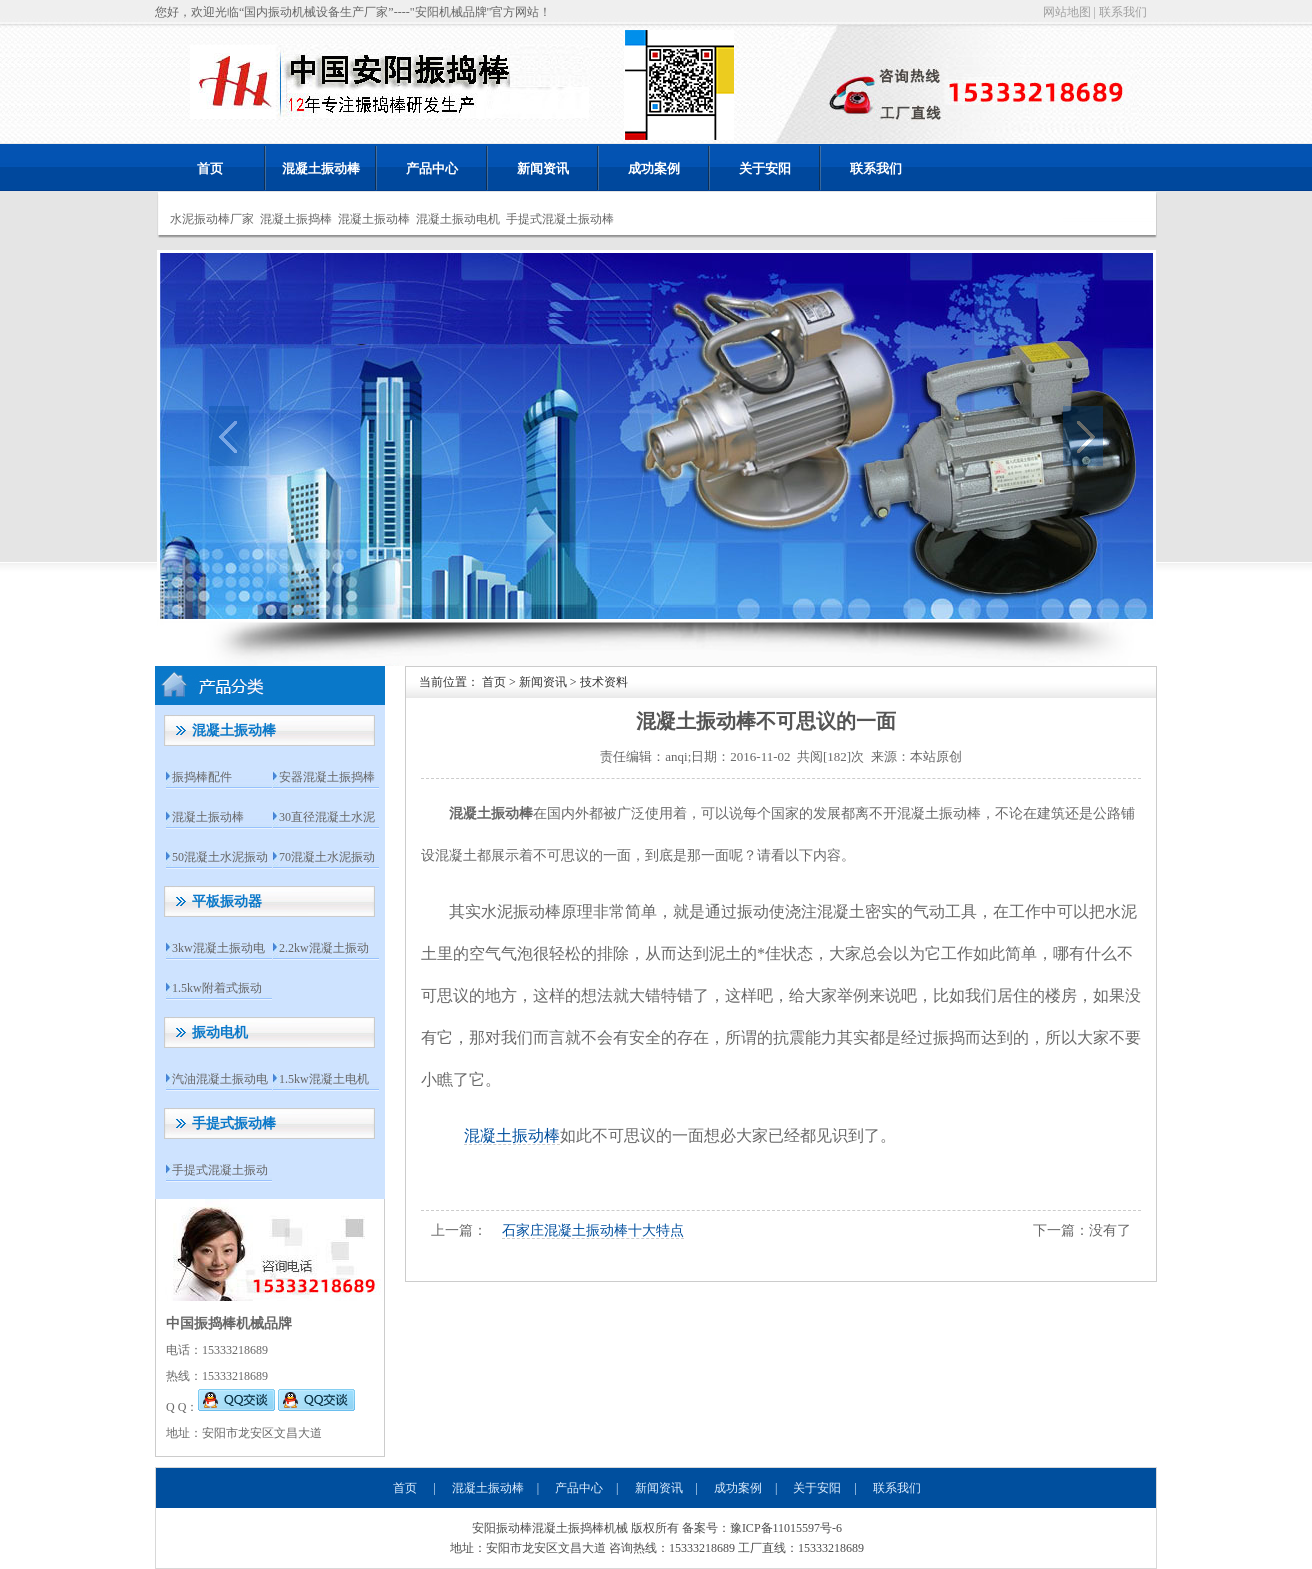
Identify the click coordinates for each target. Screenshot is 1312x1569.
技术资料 (604, 682)
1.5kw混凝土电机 (324, 1079)
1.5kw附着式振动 (217, 988)
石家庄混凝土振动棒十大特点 (593, 1230)
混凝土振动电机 (458, 219)
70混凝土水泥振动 (327, 857)
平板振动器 (227, 901)
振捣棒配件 (202, 777)
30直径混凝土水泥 (327, 817)
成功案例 (654, 168)
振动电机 (220, 1032)
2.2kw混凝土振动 (324, 948)
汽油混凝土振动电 (220, 1079)
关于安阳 (765, 168)
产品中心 (432, 168)
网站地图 (1067, 12)
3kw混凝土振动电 (218, 948)
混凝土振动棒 (321, 168)
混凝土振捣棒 (296, 219)
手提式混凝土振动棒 (560, 219)
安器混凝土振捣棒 (327, 777)
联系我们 (1123, 12)
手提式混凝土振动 (220, 1170)
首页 (210, 168)
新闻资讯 (543, 168)
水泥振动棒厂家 (212, 219)
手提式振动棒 (234, 1123)
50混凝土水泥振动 (220, 857)
